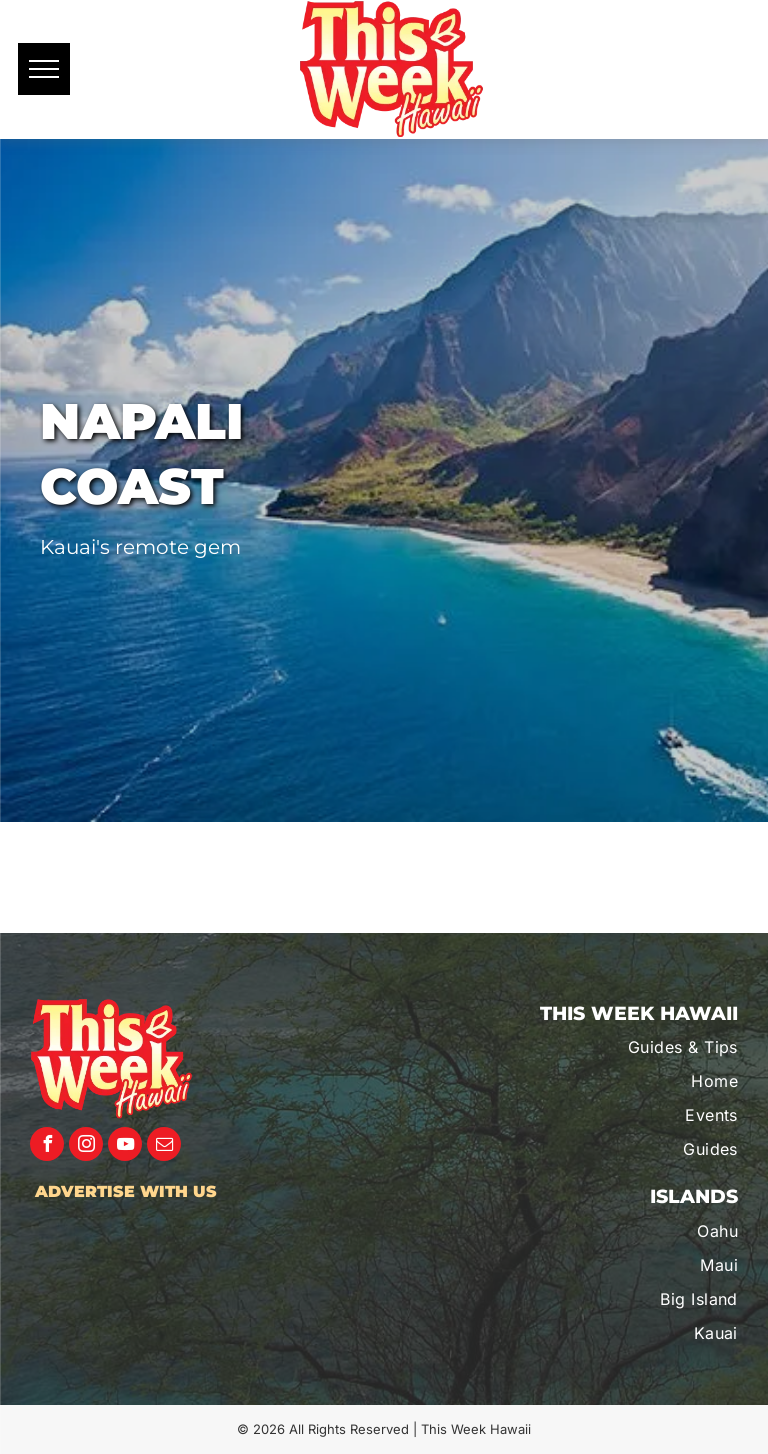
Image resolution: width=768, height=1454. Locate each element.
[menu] (44, 69)
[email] (164, 1146)
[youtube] (125, 1146)
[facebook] (47, 1146)
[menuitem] (632, 1047)
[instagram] (86, 1146)
